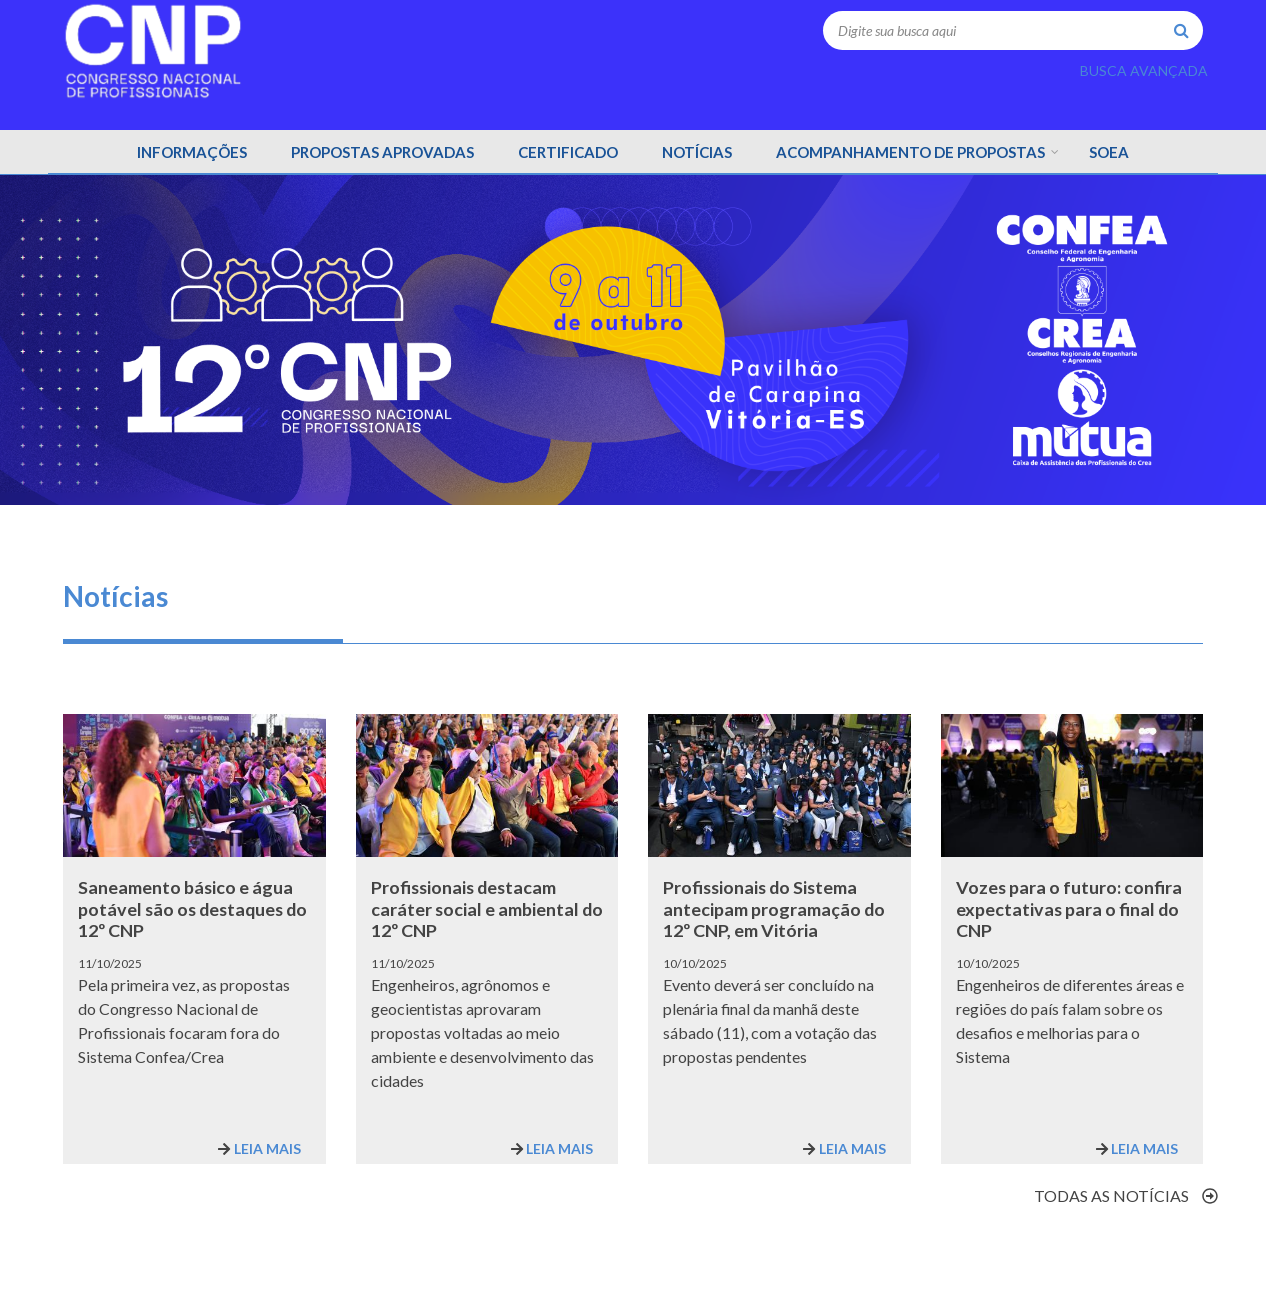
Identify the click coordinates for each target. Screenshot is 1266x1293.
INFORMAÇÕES (192, 152)
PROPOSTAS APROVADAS (382, 152)
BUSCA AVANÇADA (1144, 70)
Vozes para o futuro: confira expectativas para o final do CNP (1069, 908)
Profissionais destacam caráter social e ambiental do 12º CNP (487, 908)
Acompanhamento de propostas (910, 152)
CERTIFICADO (568, 152)
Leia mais (267, 1148)
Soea (1109, 152)
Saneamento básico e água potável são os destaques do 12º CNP (192, 908)
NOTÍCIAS (697, 152)
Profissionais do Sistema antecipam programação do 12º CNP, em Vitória (774, 908)
